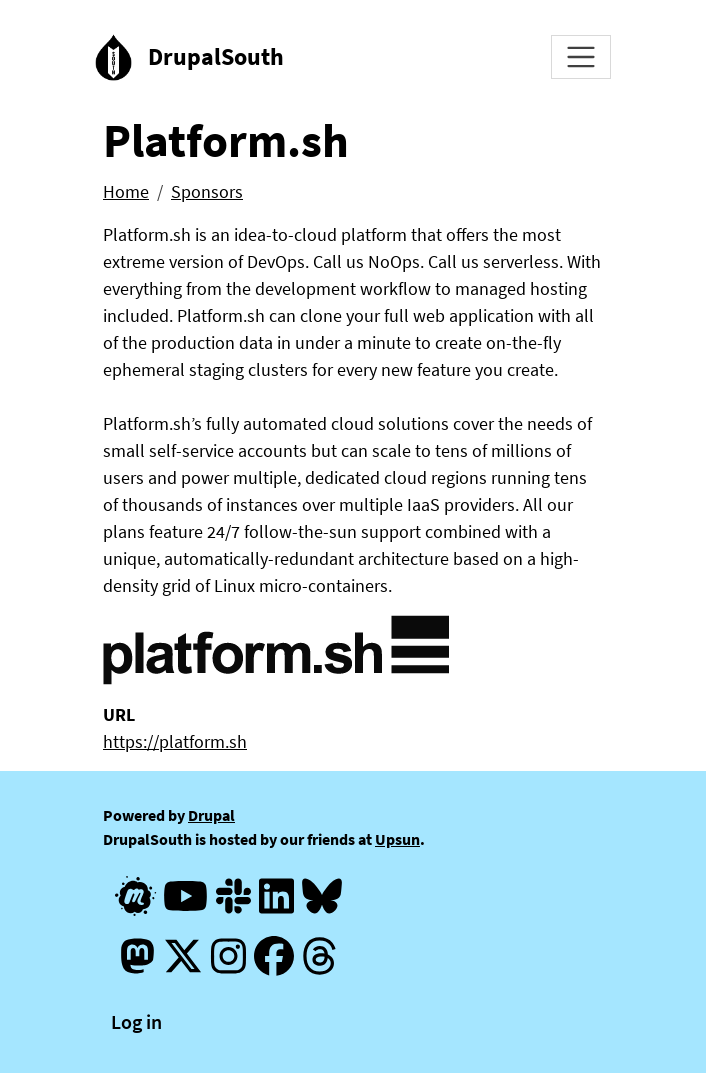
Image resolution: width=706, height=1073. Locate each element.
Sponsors (207, 191)
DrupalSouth (216, 56)
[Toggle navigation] (581, 57)
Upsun (397, 839)
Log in (136, 1021)
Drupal (211, 815)
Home (126, 191)
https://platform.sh (175, 741)
